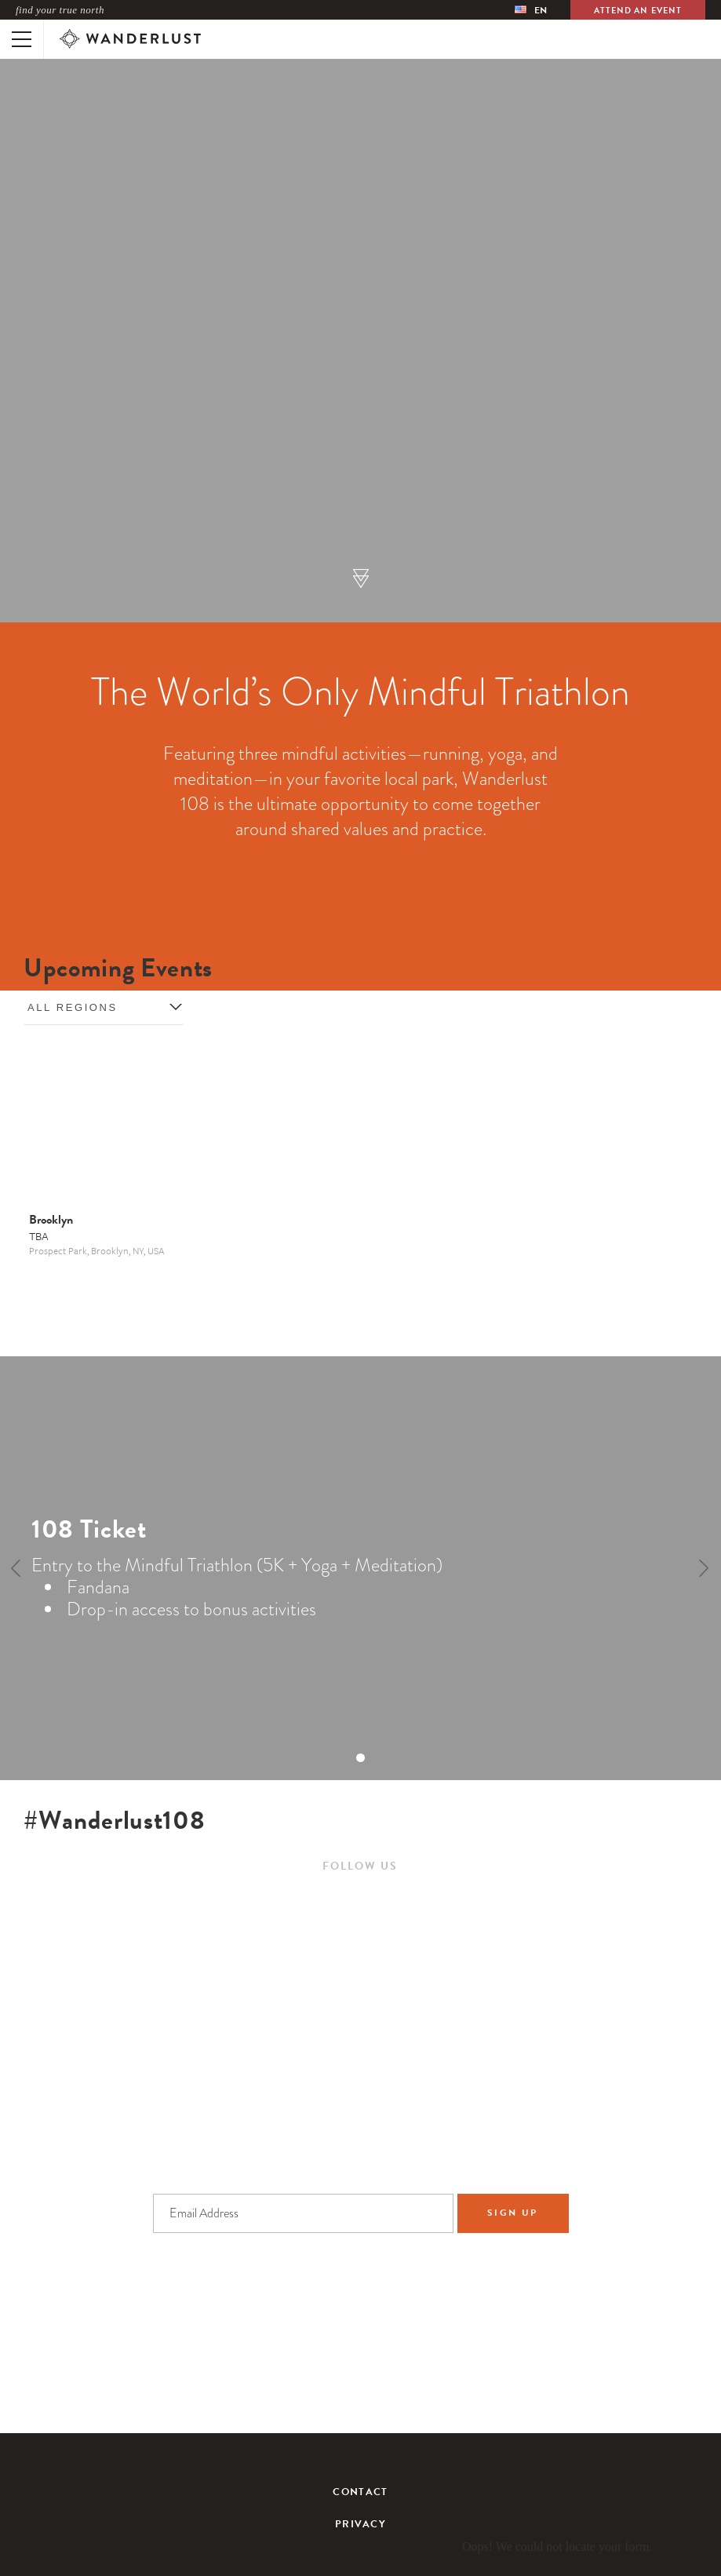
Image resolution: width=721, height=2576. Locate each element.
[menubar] (531, 10)
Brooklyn (51, 1219)
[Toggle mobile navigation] (21, 39)
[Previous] (17, 1568)
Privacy (360, 2524)
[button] (361, 580)
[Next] (703, 1568)
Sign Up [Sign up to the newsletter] (512, 2213)
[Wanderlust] (130, 39)
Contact (360, 2492)
